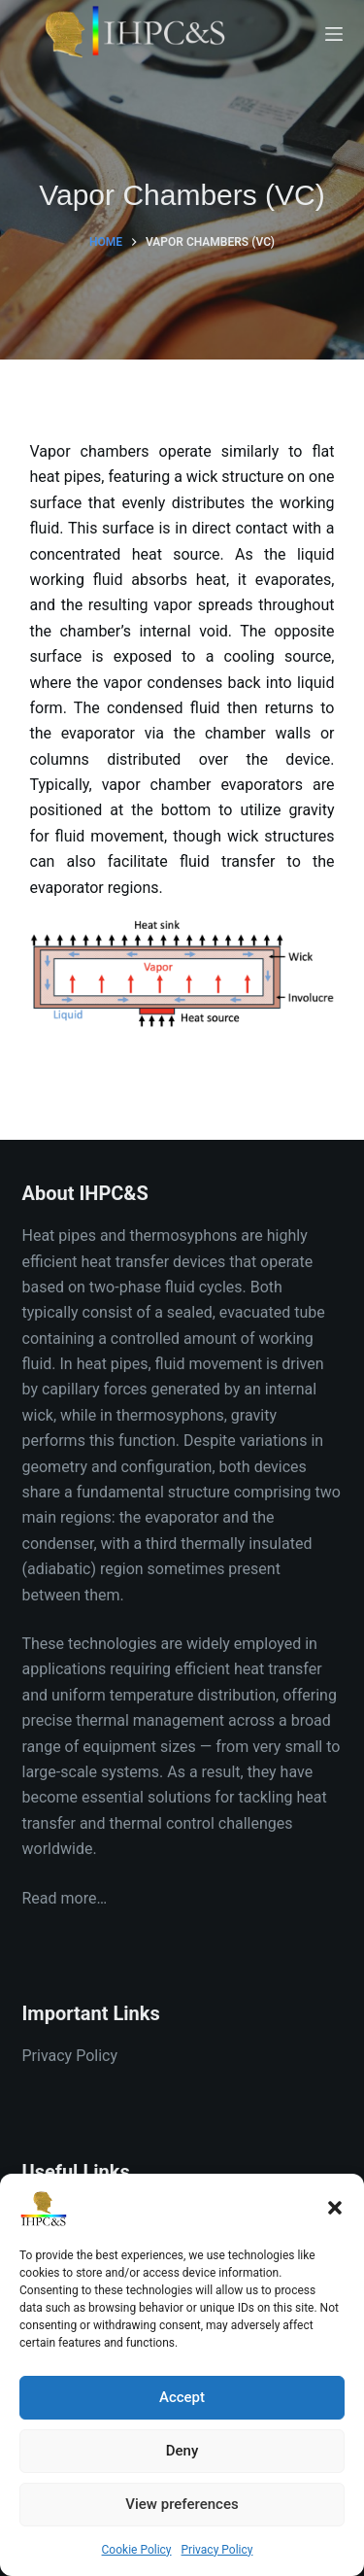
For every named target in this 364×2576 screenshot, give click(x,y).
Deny (182, 2450)
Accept (182, 2397)
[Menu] (334, 34)
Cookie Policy (137, 2550)
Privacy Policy (217, 2550)
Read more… (65, 1898)
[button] (335, 2207)
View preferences (181, 2504)
